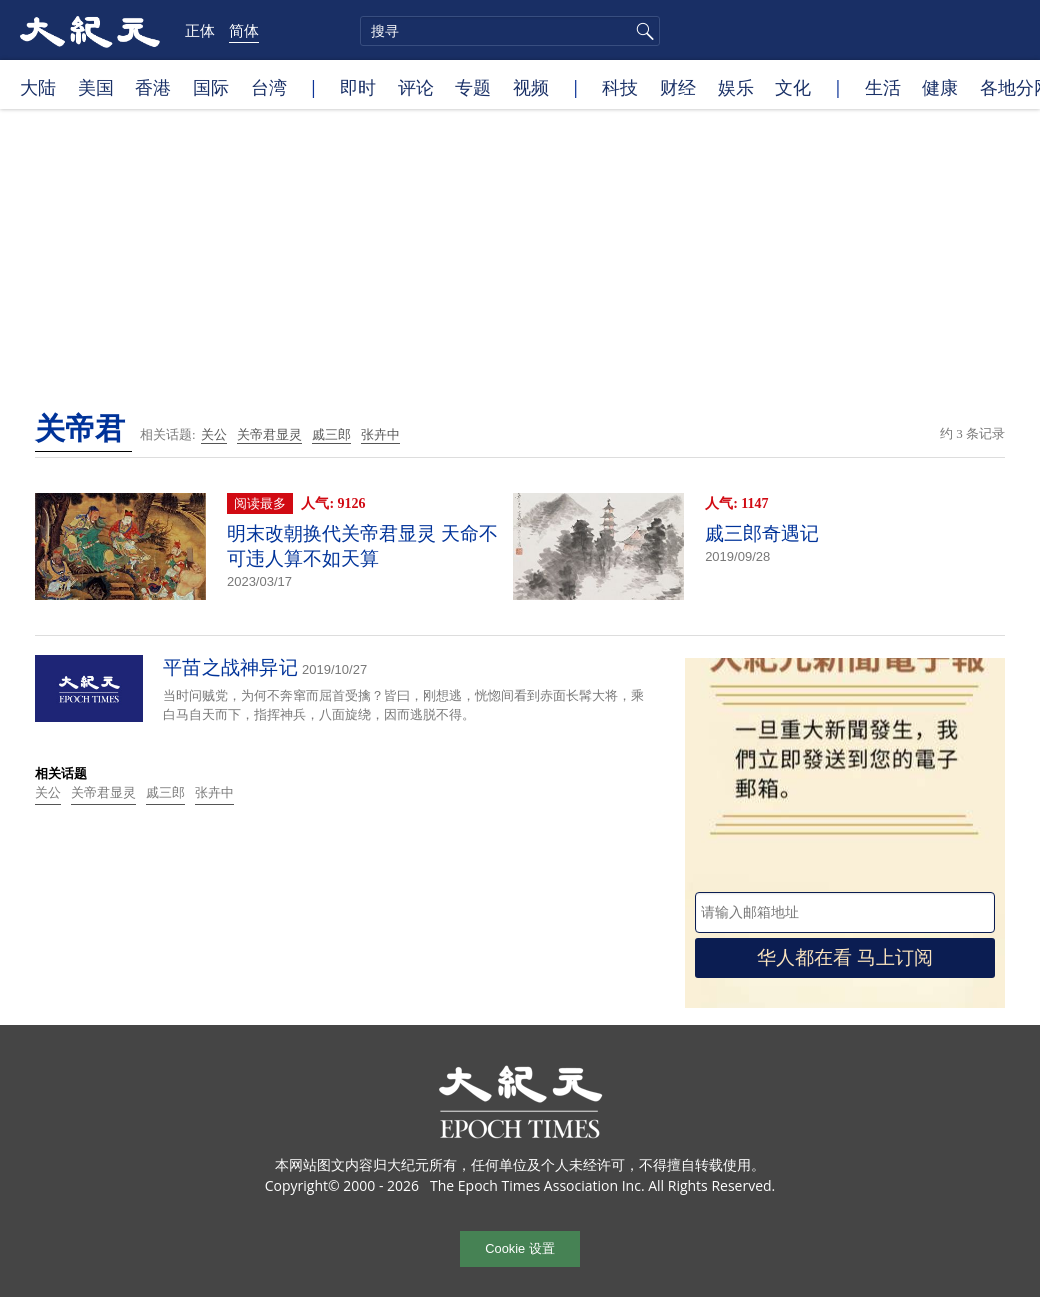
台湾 (269, 87)
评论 (416, 87)
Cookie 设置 (519, 1248)
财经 (678, 87)
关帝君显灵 (269, 434)
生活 (883, 87)
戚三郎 (331, 434)
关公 (214, 434)
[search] (510, 31)
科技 (620, 87)
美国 (96, 87)
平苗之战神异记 (230, 667)
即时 (358, 87)
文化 (793, 87)
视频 (531, 87)
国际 (211, 87)
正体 (200, 30)
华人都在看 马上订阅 (845, 957)
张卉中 (380, 434)
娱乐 (736, 87)
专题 (473, 87)
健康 (940, 87)
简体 (244, 30)
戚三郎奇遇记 (762, 533)
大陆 (38, 87)
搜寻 (642, 31)
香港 (153, 87)
